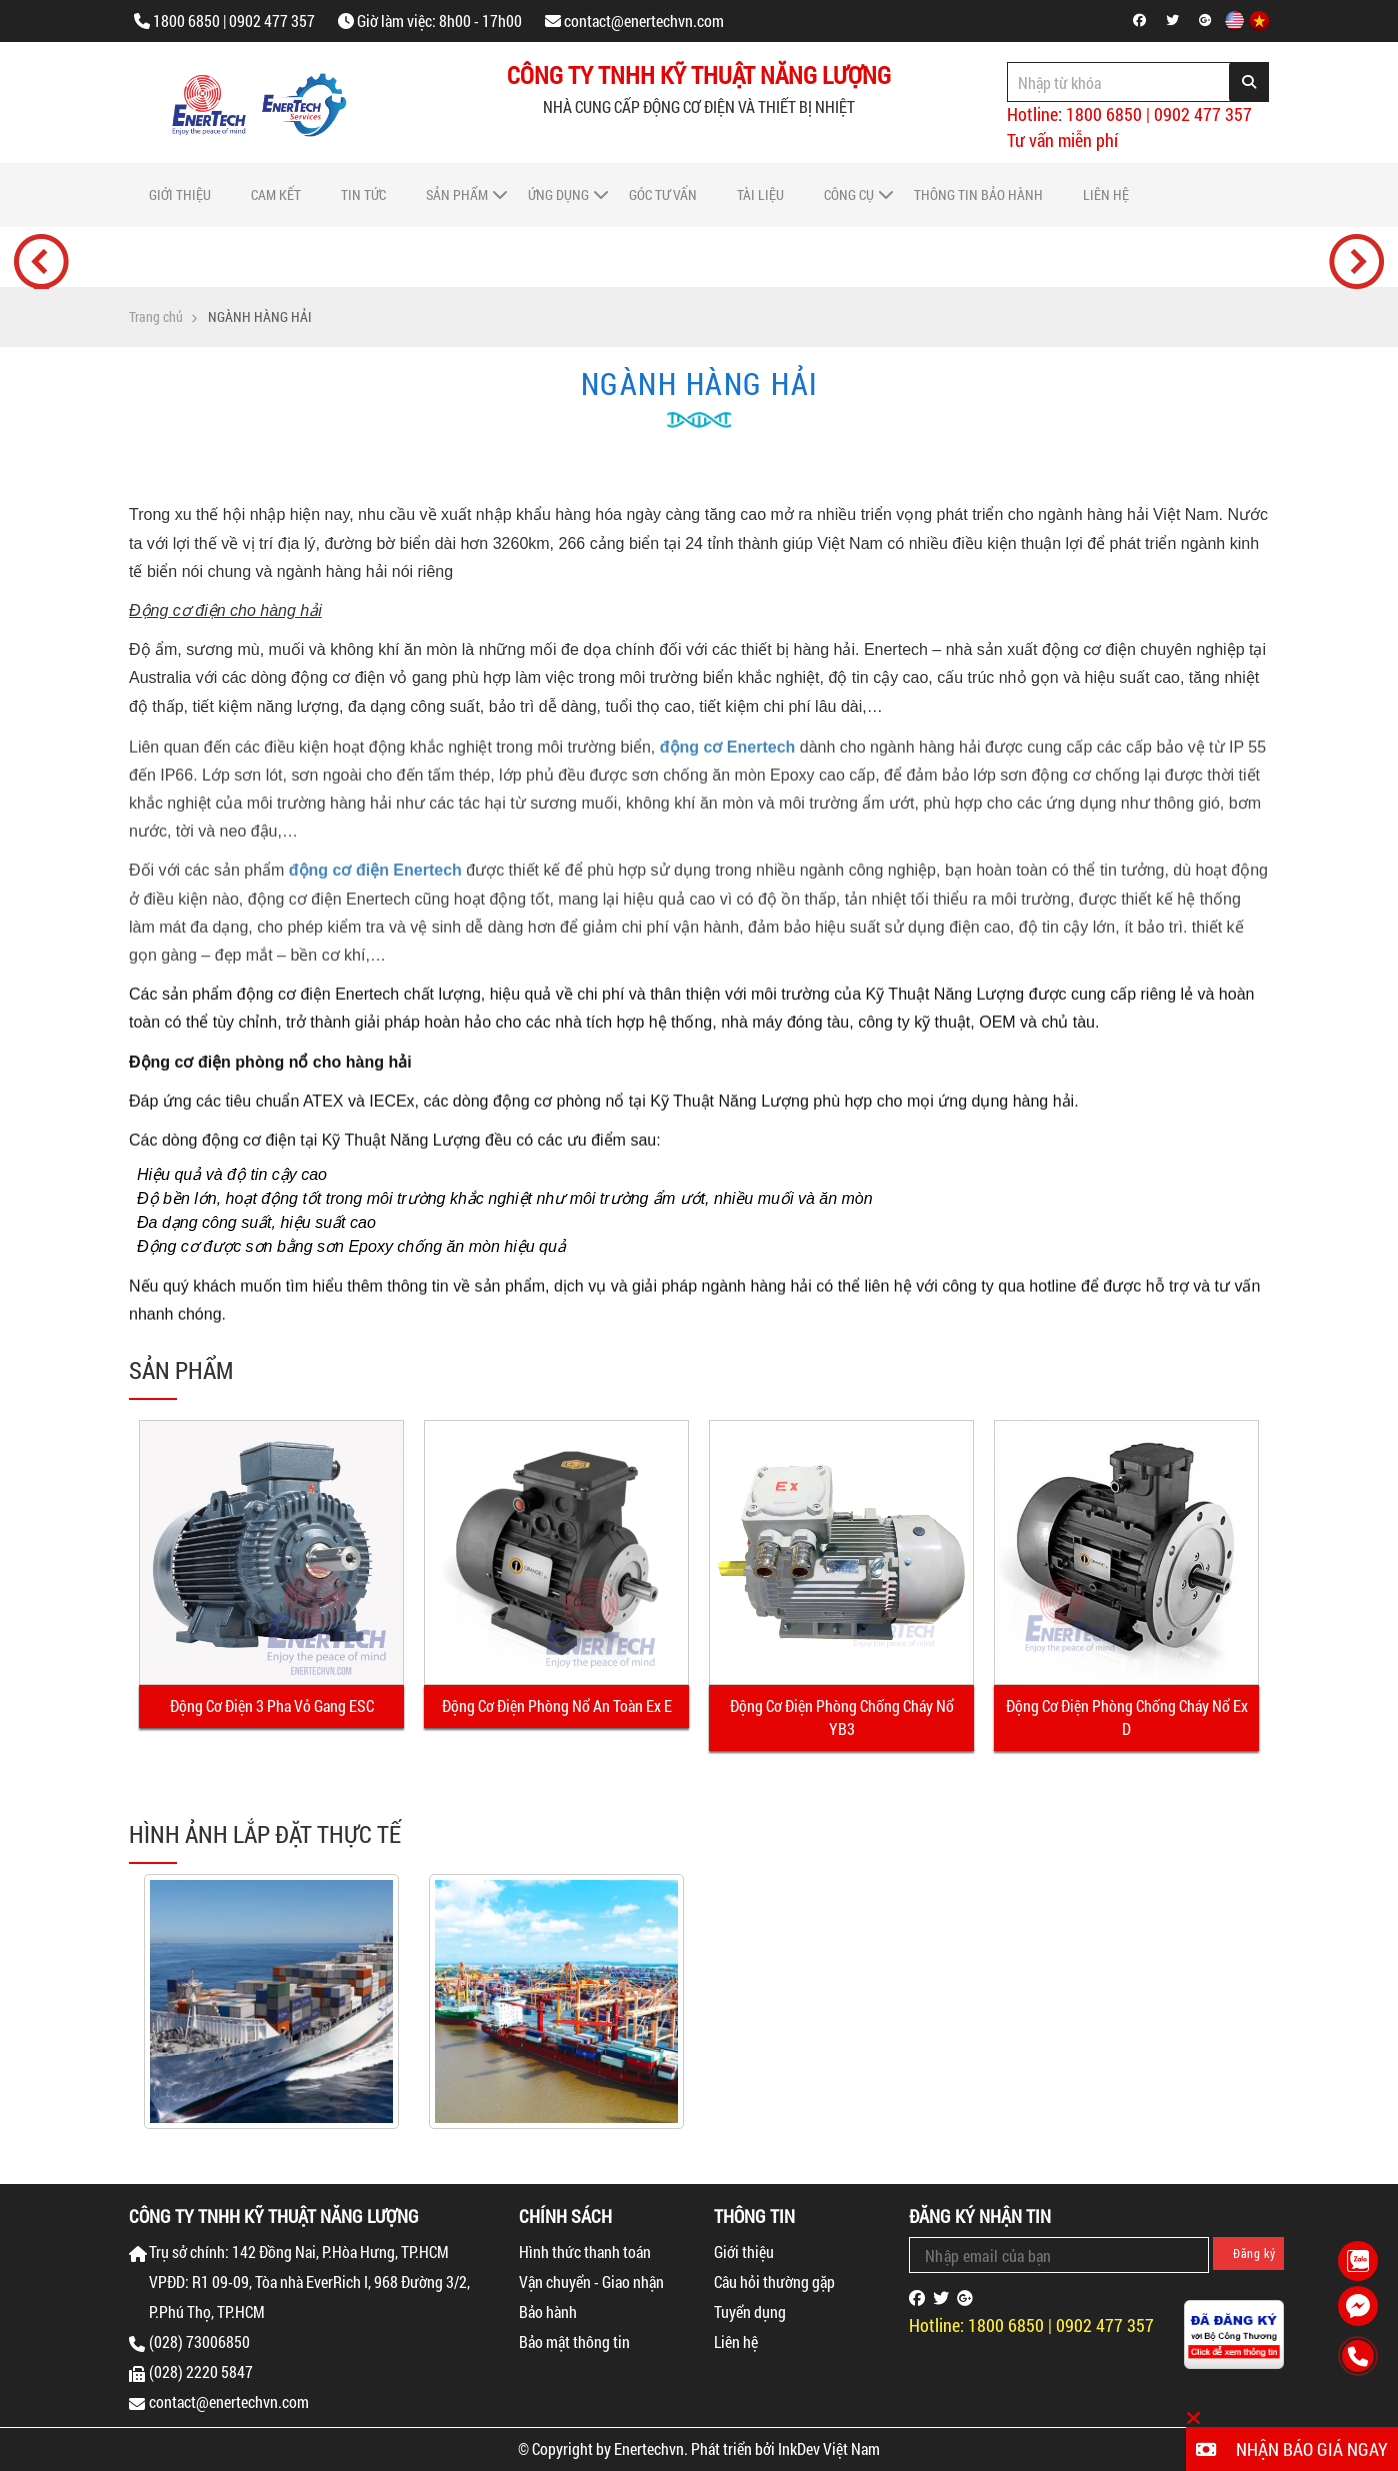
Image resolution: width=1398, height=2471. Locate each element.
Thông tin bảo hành (978, 194)
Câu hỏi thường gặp (774, 2281)
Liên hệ (1106, 194)
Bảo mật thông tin (574, 2341)
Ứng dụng (558, 194)
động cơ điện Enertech (375, 887)
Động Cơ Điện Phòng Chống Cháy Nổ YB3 (842, 1717)
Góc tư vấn (663, 194)
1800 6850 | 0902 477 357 (234, 20)
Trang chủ (156, 317)
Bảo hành (548, 2311)
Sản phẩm (457, 194)
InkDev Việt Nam (829, 2448)
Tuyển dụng (750, 2311)
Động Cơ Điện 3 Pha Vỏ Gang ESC (272, 1705)
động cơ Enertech (728, 763)
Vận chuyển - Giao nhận (591, 2281)
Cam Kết (276, 194)
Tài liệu (760, 194)
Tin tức (363, 194)
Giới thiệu (180, 194)
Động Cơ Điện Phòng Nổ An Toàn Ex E (557, 1705)
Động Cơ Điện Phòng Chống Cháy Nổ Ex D (1127, 1717)
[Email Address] (1059, 2255)
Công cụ (849, 194)
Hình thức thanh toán (585, 2251)
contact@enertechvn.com (644, 20)
